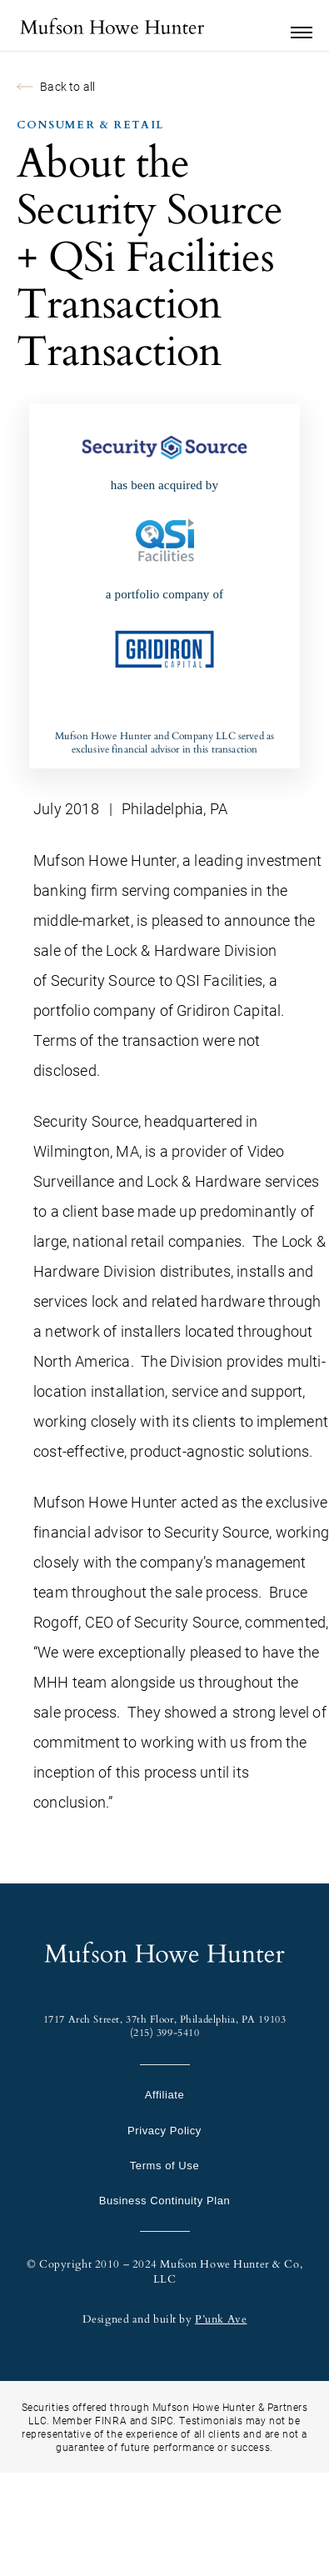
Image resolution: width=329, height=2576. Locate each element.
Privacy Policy (164, 2130)
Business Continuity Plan (164, 2200)
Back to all (56, 86)
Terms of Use (164, 2165)
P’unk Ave (221, 2319)
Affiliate (165, 2094)
